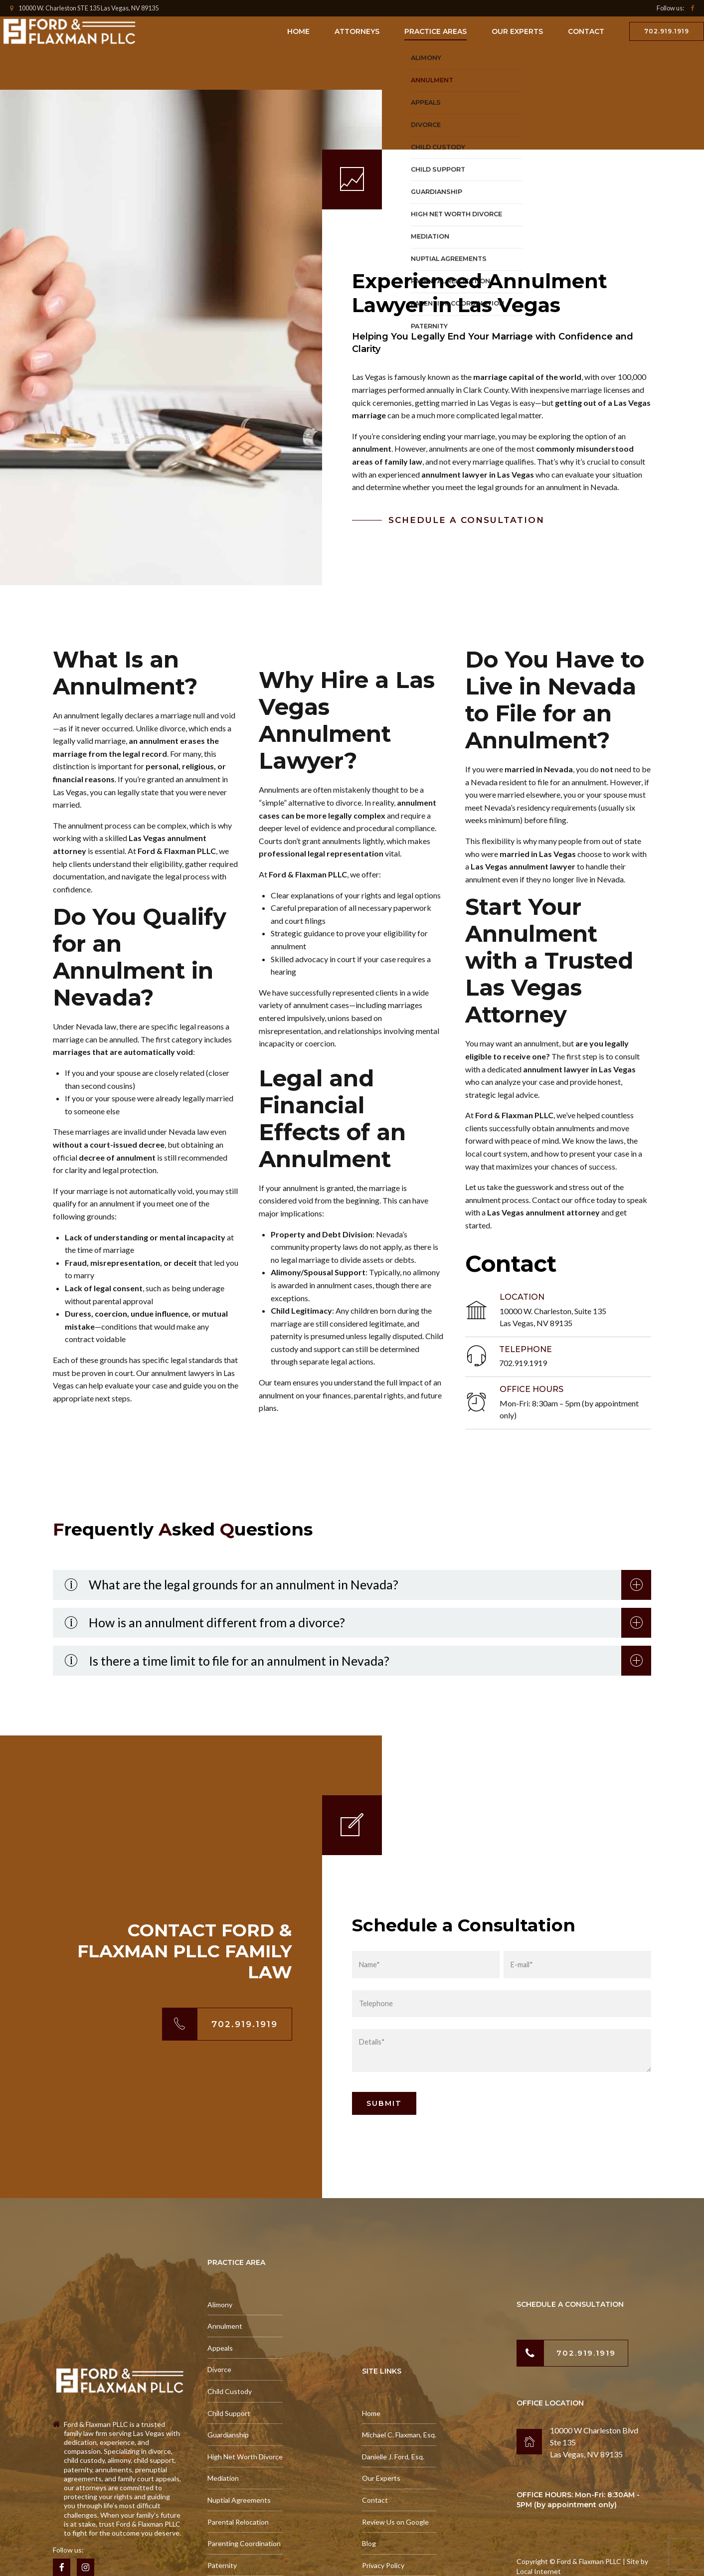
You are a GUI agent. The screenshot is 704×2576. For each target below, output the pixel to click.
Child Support (228, 2413)
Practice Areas (435, 31)
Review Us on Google (395, 2522)
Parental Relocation (238, 2522)
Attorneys (357, 31)
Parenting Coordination (244, 2543)
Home (298, 31)
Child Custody (229, 2391)
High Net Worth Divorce (245, 2456)
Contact (586, 31)
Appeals (220, 2348)
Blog (369, 2543)
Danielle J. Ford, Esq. (393, 2456)
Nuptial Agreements (239, 2500)
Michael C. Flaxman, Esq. (399, 2434)
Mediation (223, 2478)
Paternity (222, 2565)
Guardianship (228, 2434)
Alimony (219, 2304)
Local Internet (539, 2571)
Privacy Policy (383, 2565)
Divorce (219, 2369)
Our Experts (517, 31)
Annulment (224, 2326)
